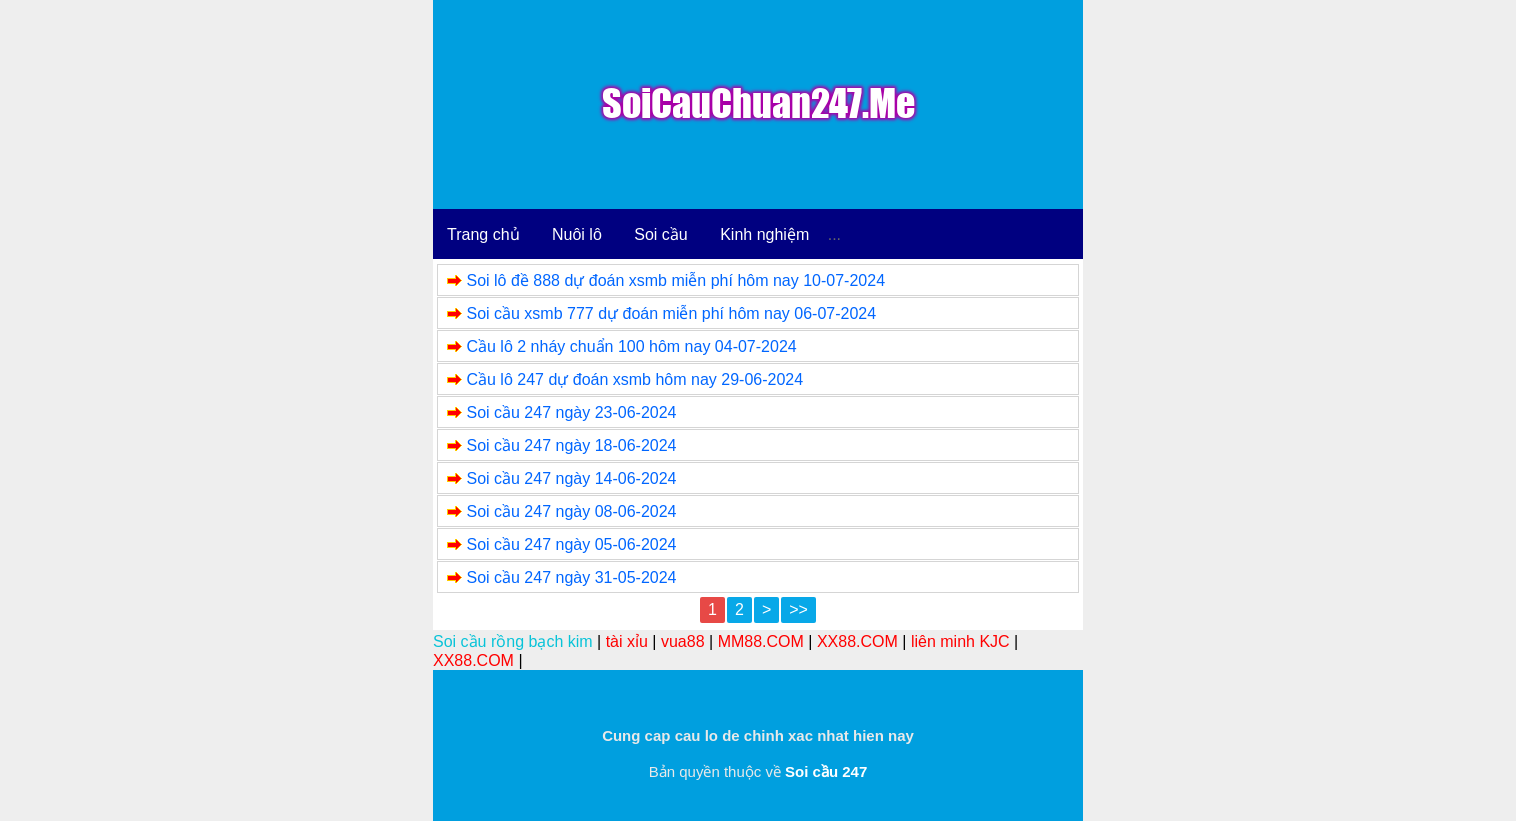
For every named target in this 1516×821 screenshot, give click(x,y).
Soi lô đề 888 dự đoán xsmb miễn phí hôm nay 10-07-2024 (675, 280)
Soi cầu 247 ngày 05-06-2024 (571, 544)
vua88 (683, 641)
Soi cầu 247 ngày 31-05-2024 (571, 577)
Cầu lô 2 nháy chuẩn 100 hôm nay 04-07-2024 (631, 346)
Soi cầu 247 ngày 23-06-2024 (571, 412)
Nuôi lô (577, 234)
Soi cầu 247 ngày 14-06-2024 (571, 478)
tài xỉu (627, 641)
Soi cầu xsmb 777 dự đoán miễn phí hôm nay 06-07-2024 (671, 313)
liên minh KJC (960, 641)
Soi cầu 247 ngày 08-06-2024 (571, 511)
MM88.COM (761, 641)
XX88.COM (857, 641)
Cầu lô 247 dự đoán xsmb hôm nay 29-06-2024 (634, 379)
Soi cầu (660, 234)
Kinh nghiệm (764, 234)
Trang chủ (483, 234)
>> (798, 609)
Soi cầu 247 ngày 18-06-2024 (571, 445)
